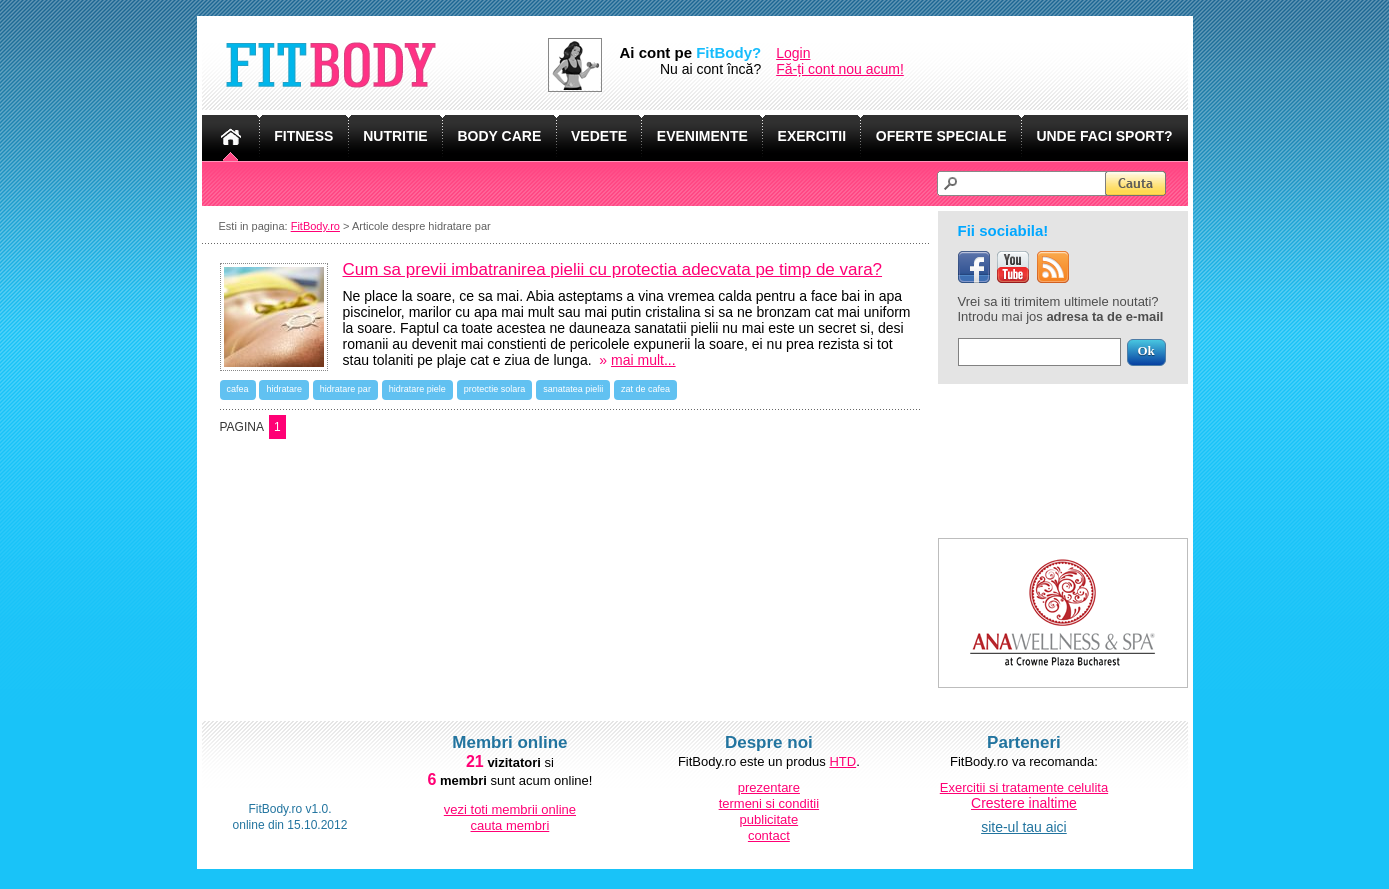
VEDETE (599, 136)
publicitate (769, 819)
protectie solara (495, 389)
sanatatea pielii (573, 389)
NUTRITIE (395, 136)
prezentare (769, 787)
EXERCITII (812, 136)
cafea (238, 389)
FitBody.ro (315, 226)
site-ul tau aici (1024, 827)
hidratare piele (417, 389)
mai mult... (643, 360)
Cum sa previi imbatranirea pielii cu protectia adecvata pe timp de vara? (613, 269)
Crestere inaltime (1024, 803)
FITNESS (303, 136)
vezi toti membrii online (510, 809)
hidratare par (345, 389)
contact (769, 835)
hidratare (284, 389)
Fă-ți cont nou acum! (840, 69)
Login (793, 53)
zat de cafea (645, 389)
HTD (842, 761)
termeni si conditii (769, 803)
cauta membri (510, 825)
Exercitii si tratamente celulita (1024, 787)
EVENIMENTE (702, 136)
